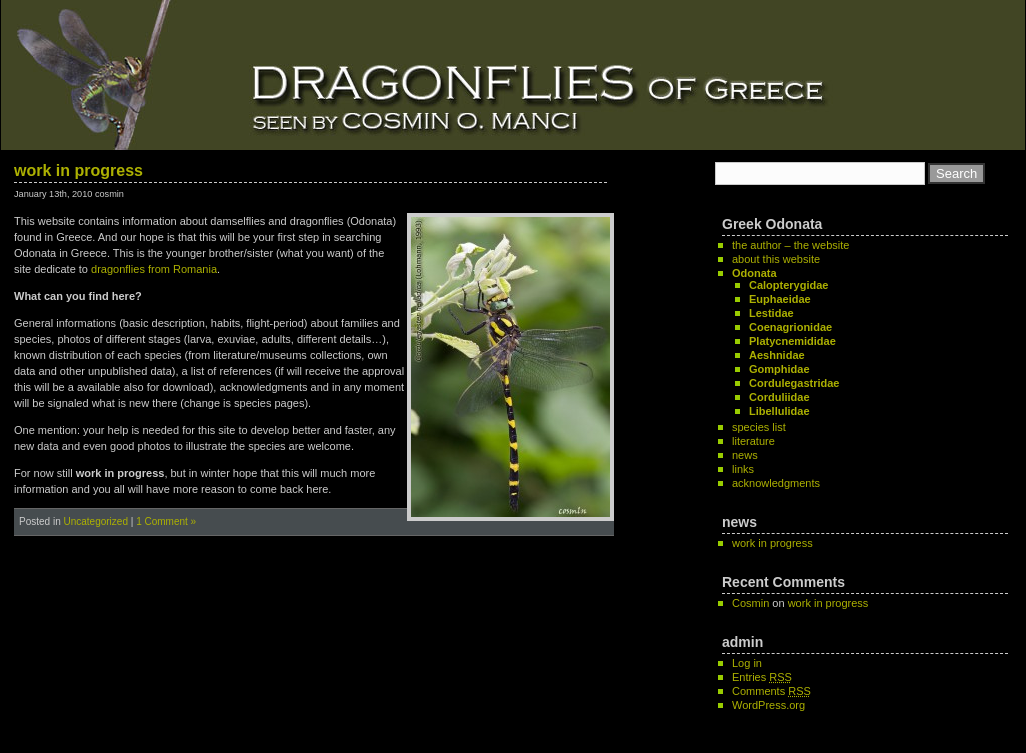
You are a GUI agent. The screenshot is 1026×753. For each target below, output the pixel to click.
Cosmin (750, 603)
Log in (747, 663)
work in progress (78, 170)
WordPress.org (768, 705)
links (743, 469)
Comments (771, 691)
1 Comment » (166, 521)
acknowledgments (776, 483)
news (745, 455)
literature (753, 441)
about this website (776, 259)
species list (759, 427)
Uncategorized (95, 521)
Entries (762, 677)
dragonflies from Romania (154, 269)
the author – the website (790, 245)
